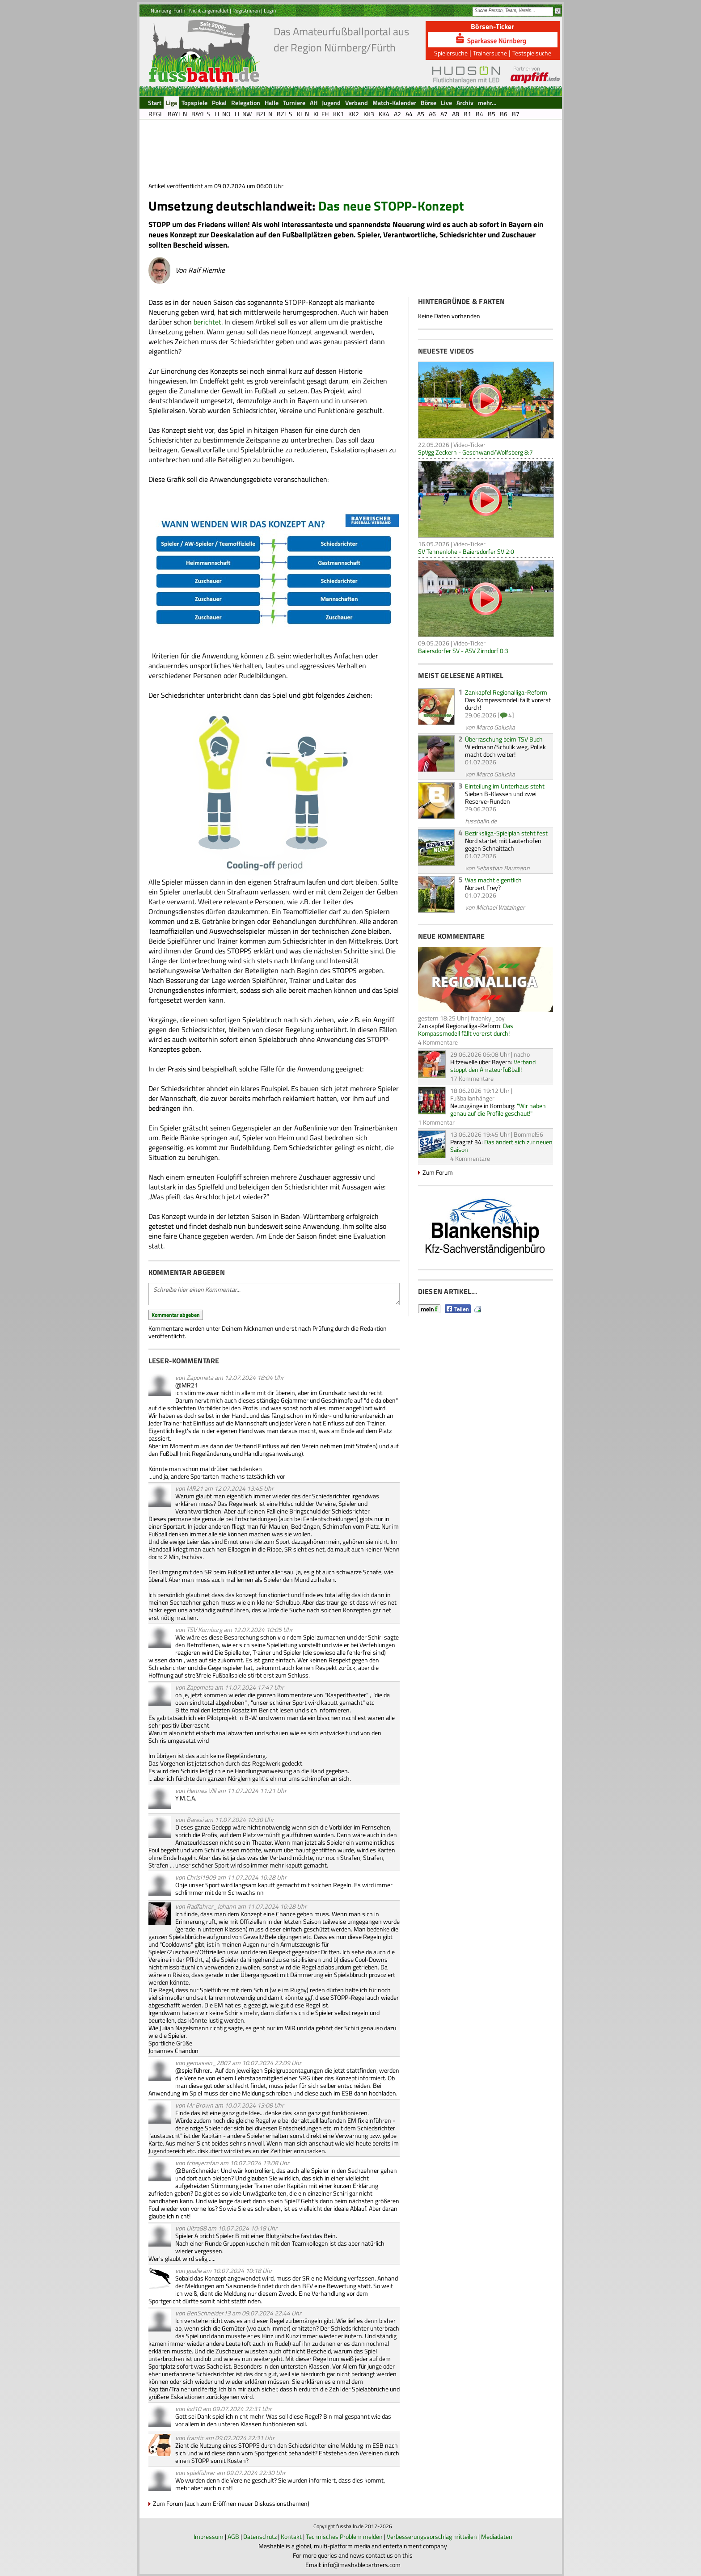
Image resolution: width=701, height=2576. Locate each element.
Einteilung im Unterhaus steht (505, 786)
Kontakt (291, 2536)
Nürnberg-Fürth (168, 10)
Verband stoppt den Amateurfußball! (493, 1065)
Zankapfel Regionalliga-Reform (506, 692)
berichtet (207, 321)
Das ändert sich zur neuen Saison (501, 1145)
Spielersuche (451, 53)
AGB (233, 2536)
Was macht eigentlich (493, 880)
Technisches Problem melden (344, 2536)
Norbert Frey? (483, 887)
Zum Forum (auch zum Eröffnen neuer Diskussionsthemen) (231, 2503)
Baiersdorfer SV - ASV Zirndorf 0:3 (463, 650)
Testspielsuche (531, 53)
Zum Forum (437, 1172)
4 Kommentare (438, 1042)
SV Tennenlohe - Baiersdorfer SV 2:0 (466, 551)
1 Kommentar (436, 1122)
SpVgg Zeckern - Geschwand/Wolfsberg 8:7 (475, 452)
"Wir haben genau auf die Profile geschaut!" (498, 1109)
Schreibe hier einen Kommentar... (274, 1294)
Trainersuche (490, 53)
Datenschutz (260, 2536)
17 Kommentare (472, 1078)
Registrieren (246, 10)
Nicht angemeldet (208, 10)
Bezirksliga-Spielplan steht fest (506, 833)
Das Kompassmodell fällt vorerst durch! (508, 703)
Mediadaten (496, 2536)
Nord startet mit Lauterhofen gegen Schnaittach (503, 844)
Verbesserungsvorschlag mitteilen (432, 2536)
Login (270, 10)
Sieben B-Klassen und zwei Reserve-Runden (500, 797)
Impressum (209, 2536)
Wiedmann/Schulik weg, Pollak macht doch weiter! (505, 750)
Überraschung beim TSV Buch (504, 739)
